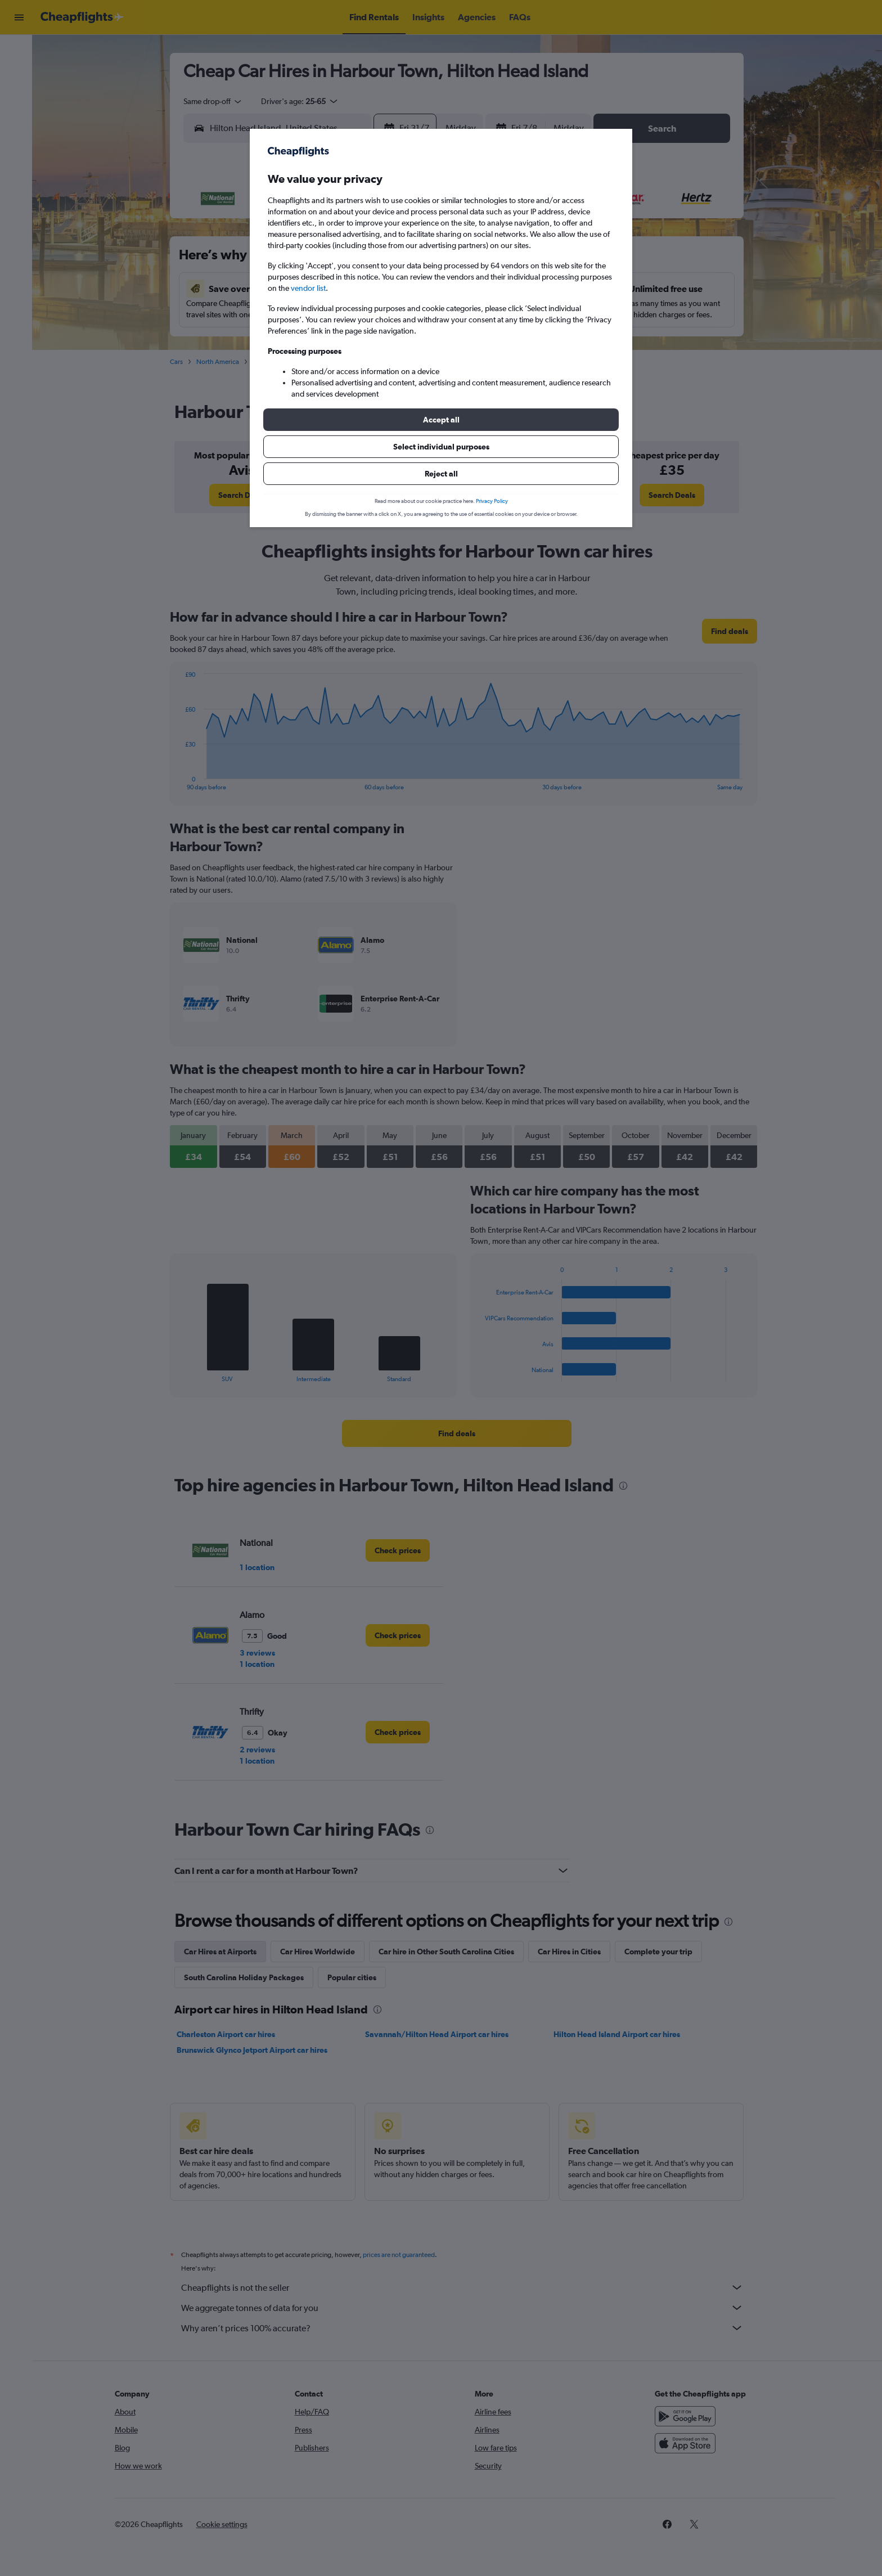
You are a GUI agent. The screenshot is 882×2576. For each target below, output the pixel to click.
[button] (441, 419)
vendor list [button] (308, 288)
